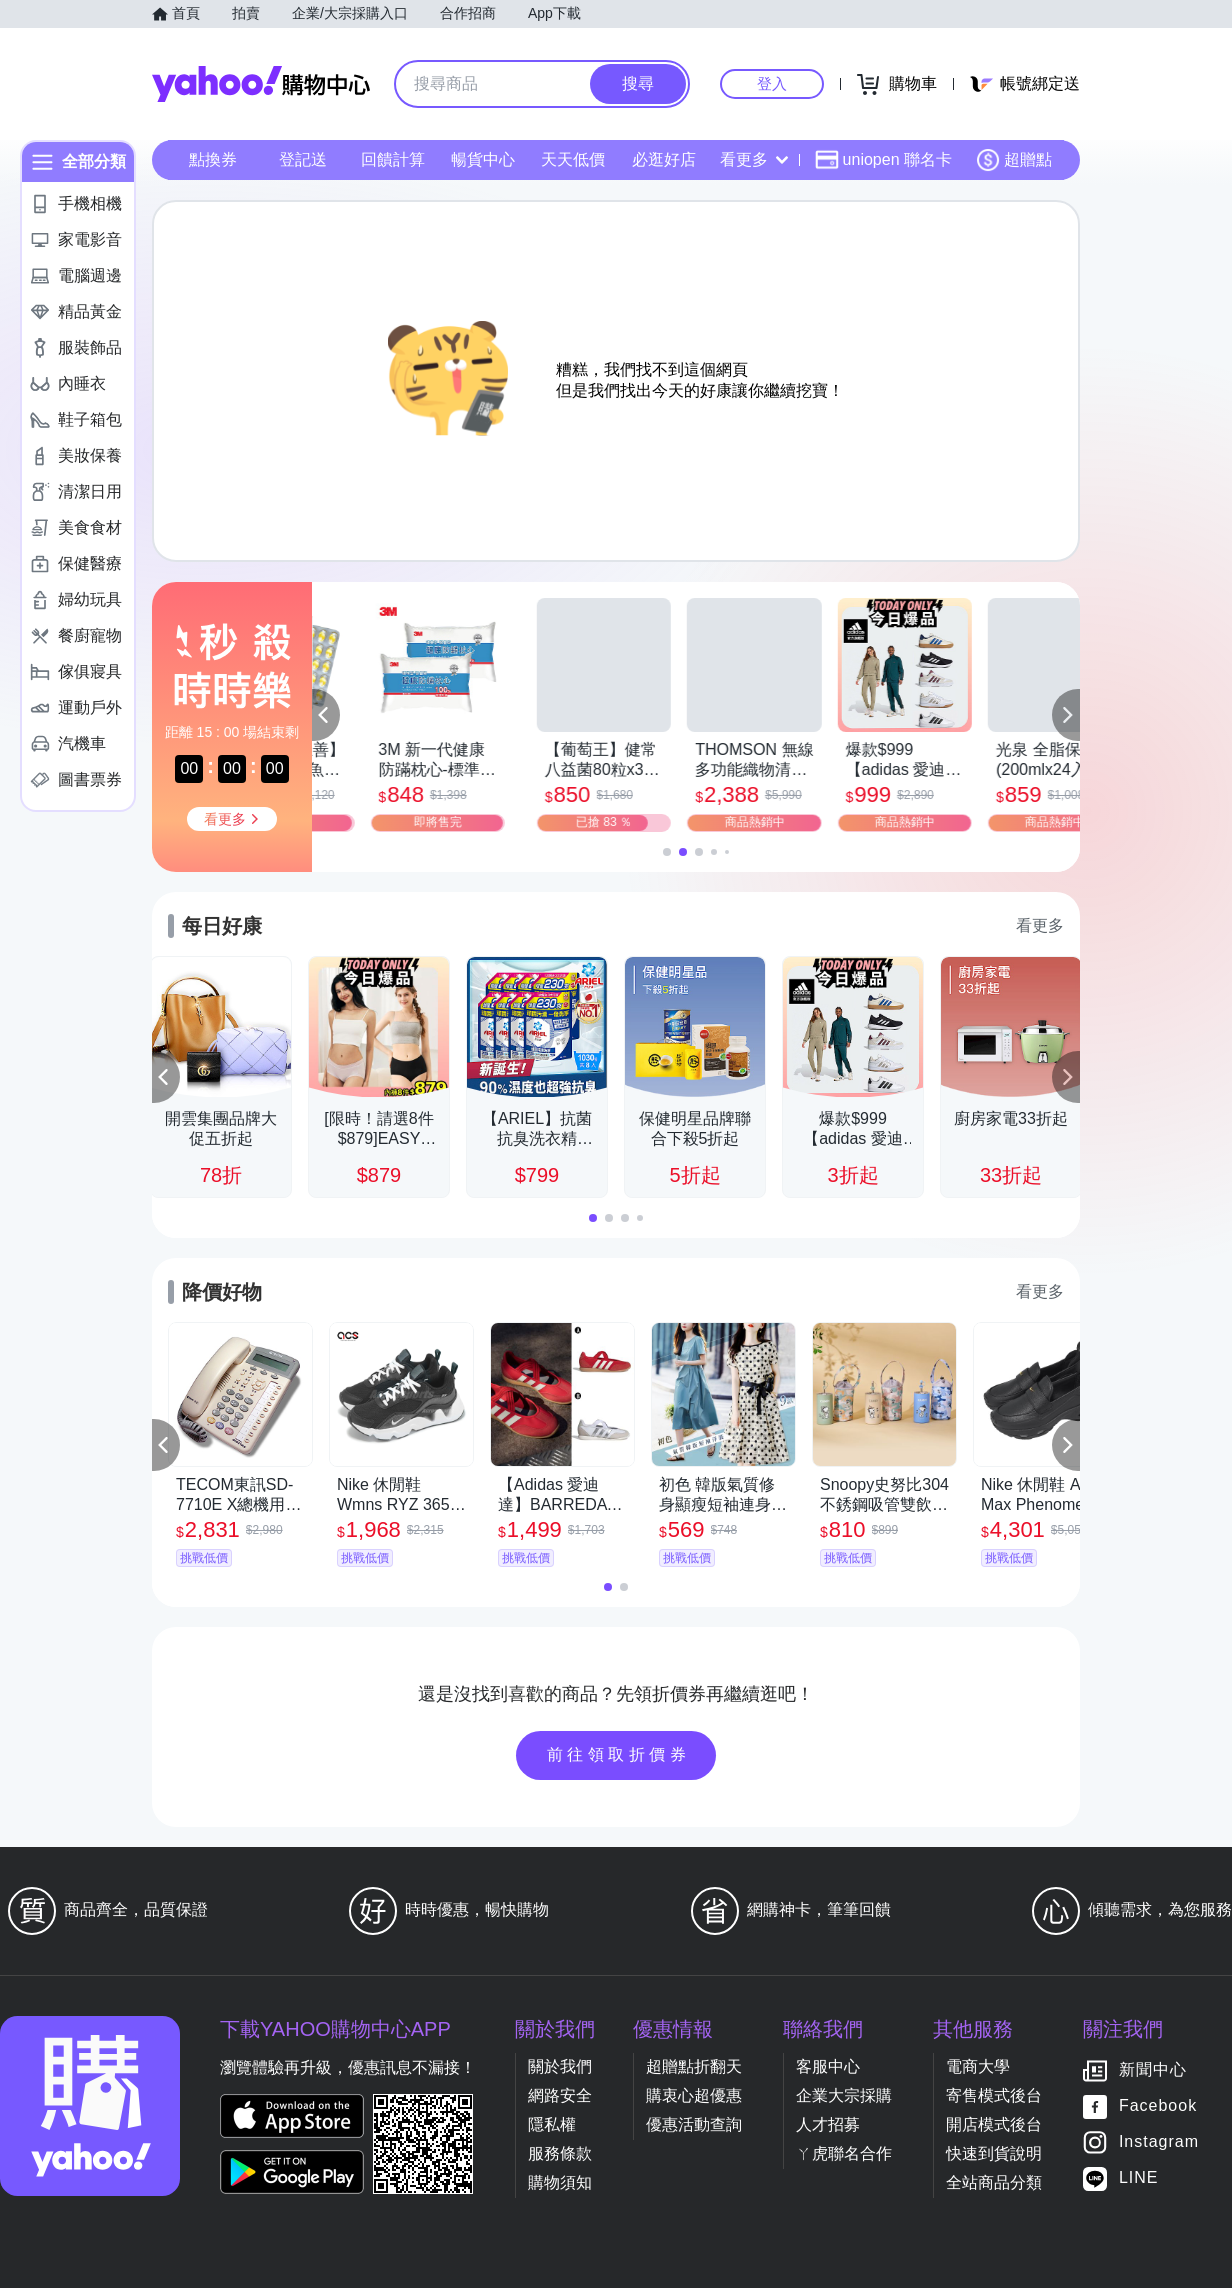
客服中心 (828, 2066)
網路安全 (560, 2095)
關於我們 (560, 2066)
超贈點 (1014, 160)
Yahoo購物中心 (261, 84)
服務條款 (560, 2153)
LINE (1139, 2178)
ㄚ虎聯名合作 (844, 2153)
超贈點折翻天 (694, 2066)
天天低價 (573, 159)
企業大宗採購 (844, 2095)
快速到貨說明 (994, 2153)
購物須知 (560, 2182)
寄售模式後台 (994, 2095)
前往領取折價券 (619, 1754)
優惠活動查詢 (694, 2124)
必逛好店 (664, 159)
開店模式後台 (994, 2124)
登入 (772, 83)
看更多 (754, 159)
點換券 (213, 159)
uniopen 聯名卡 (883, 160)
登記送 (303, 159)
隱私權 (552, 2124)
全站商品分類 (994, 2182)
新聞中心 (1153, 2070)
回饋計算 (393, 159)
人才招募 (828, 2124)
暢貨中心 (483, 159)
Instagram (1159, 2142)
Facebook (1158, 2106)
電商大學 (978, 2066)
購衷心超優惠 (694, 2095)
